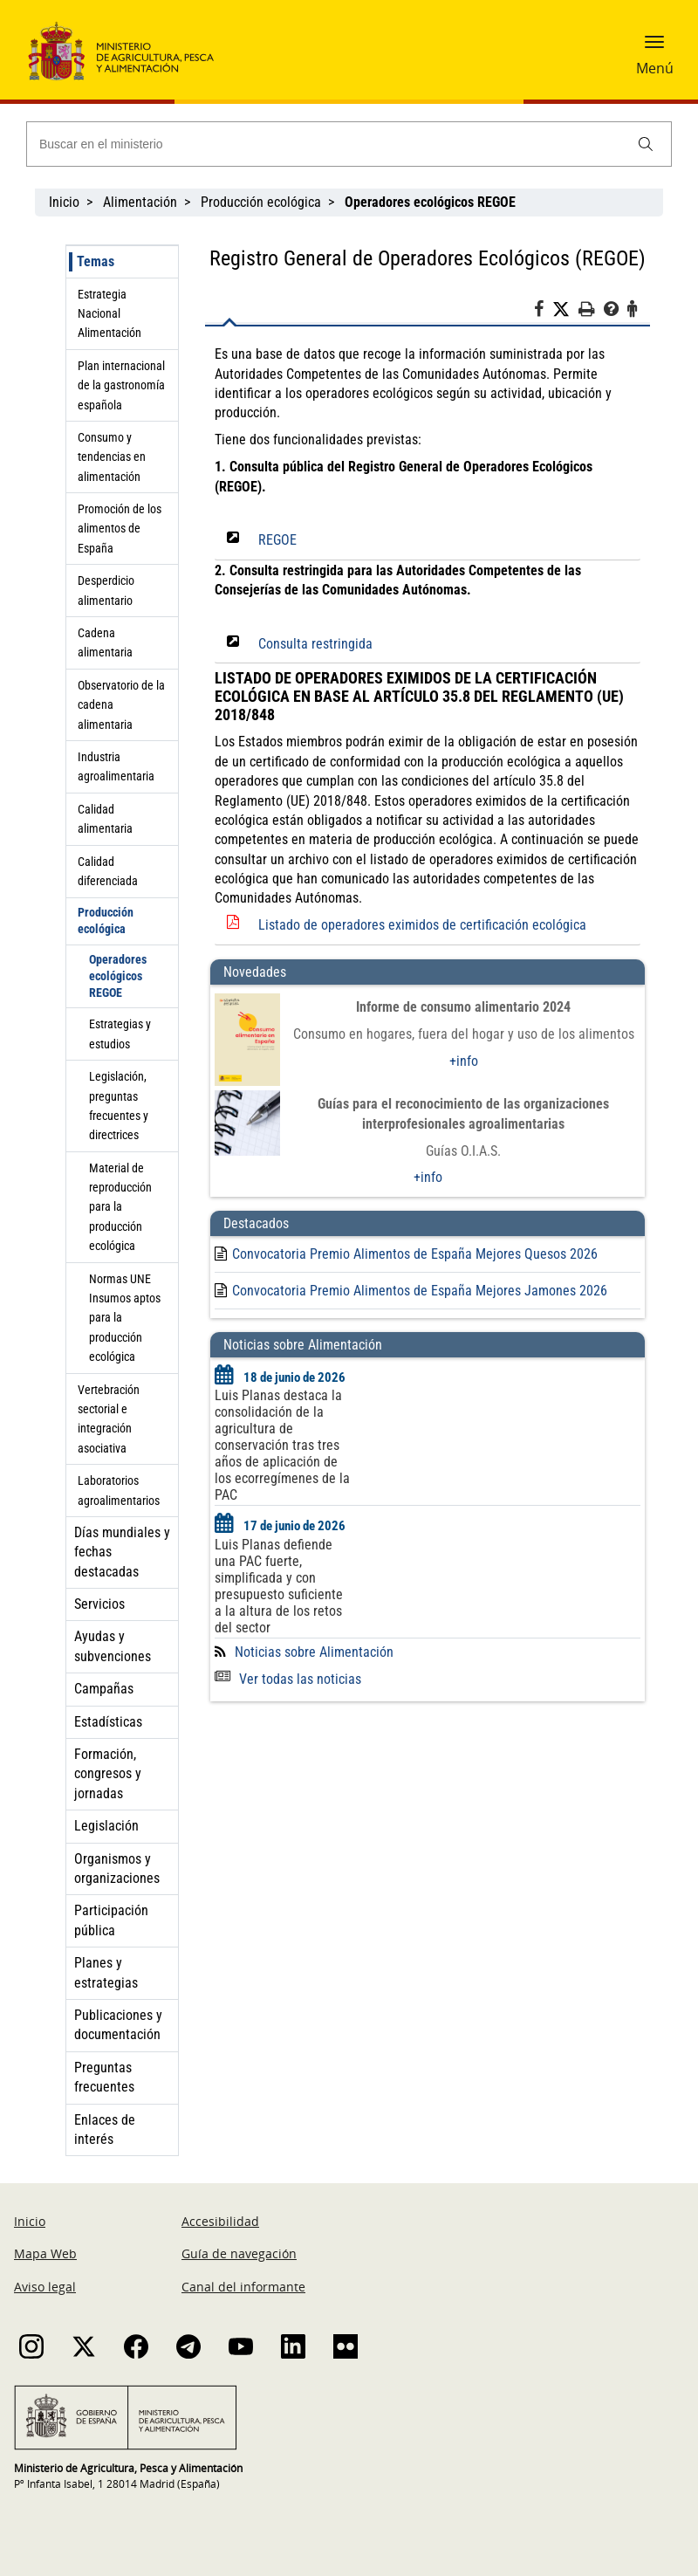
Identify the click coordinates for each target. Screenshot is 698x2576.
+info (463, 1061)
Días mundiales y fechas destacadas (122, 1552)
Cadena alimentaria (105, 642)
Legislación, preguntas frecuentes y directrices (118, 1105)
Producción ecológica (261, 202)
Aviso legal (45, 2286)
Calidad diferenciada (108, 871)
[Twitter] (565, 309)
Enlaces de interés (104, 2129)
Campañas (103, 1688)
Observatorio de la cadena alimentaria (121, 705)
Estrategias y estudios (120, 1033)
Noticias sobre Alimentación (314, 1652)
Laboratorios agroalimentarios (119, 1490)
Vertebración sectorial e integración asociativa (109, 1419)
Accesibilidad (220, 2221)
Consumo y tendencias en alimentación (112, 457)
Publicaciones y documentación (118, 2025)
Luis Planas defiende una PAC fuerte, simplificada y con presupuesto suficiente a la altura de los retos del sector (279, 1586)
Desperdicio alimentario (106, 590)
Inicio (64, 202)
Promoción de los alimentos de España (119, 528)
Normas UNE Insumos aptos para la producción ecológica (125, 1318)
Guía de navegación (239, 2253)
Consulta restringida (315, 643)
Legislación (106, 1825)
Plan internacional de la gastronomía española (121, 385)
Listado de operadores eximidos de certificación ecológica (422, 925)
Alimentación (140, 202)
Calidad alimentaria (105, 818)
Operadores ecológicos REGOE (118, 975)
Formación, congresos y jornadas (107, 1774)
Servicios (99, 1604)
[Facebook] (543, 311)
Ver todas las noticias (288, 1679)
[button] (654, 48)
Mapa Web (45, 2253)
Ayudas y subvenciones (112, 1646)
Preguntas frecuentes (104, 2077)
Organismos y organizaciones (117, 1868)
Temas (95, 261)
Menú (655, 68)
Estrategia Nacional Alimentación (109, 313)
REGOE (277, 540)
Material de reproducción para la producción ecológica (120, 1207)
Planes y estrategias (106, 1972)
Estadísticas (108, 1722)
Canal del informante (243, 2286)
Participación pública (111, 1920)
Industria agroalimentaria (116, 766)
